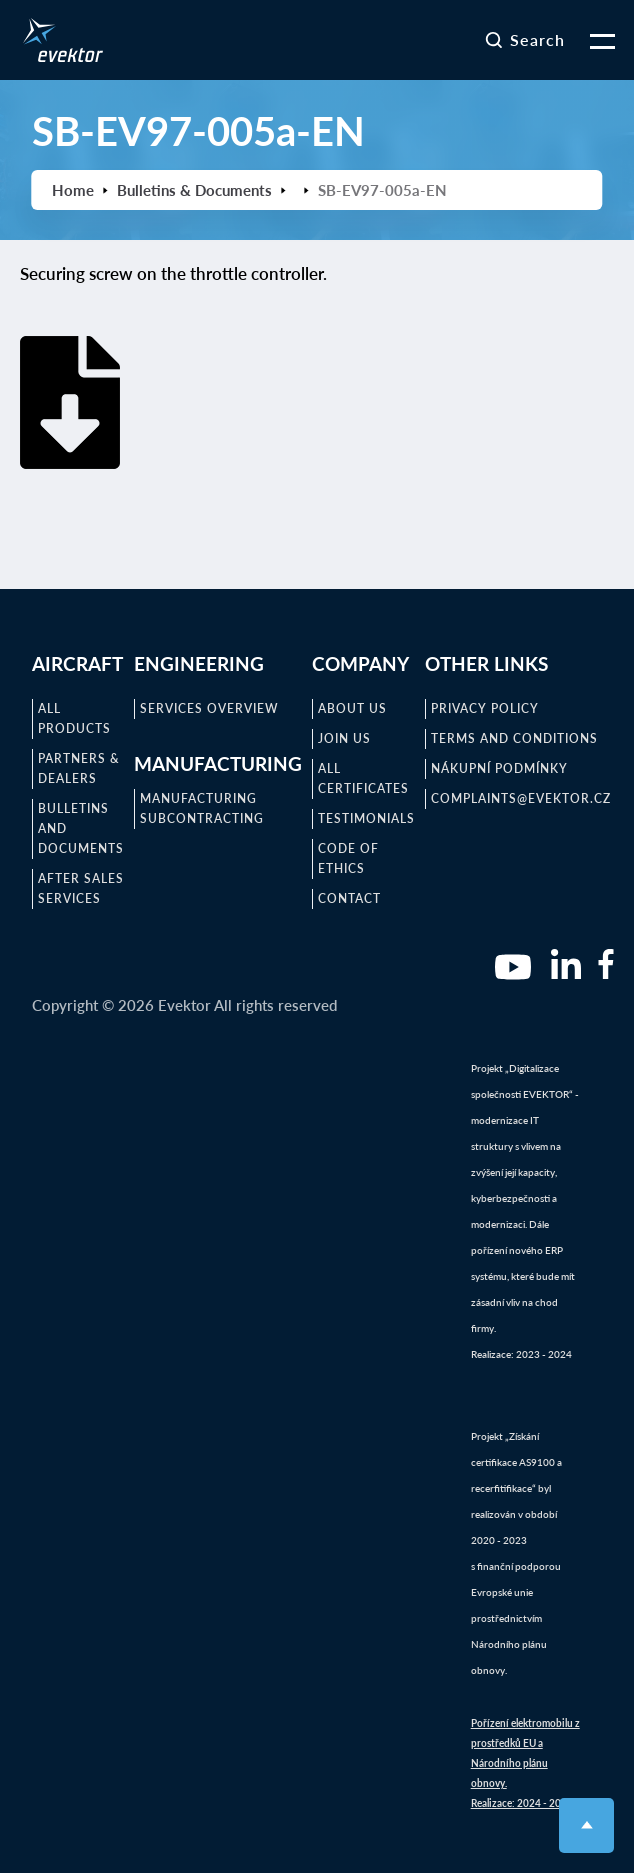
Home (73, 190)
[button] (590, 40)
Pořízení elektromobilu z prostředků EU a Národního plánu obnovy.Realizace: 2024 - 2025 (525, 1763)
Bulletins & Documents (194, 190)
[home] (58, 40)
